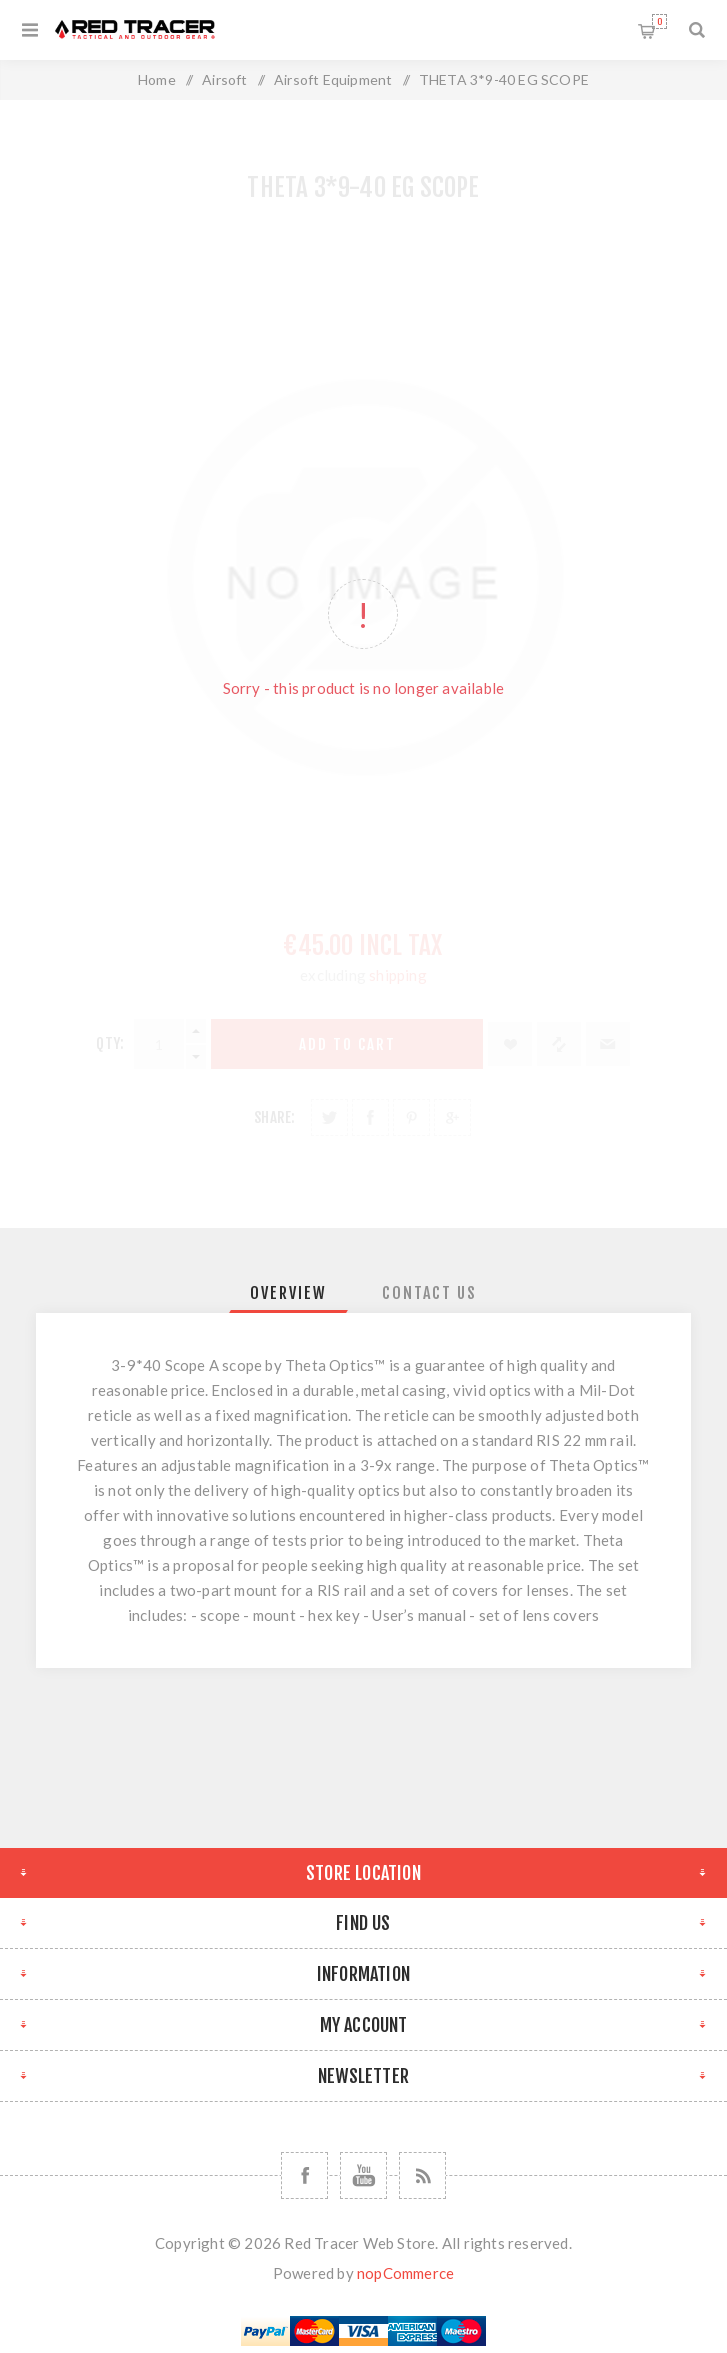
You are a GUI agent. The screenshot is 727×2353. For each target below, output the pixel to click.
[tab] (288, 1293)
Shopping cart (659, 21)
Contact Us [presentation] (429, 1293)
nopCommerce (405, 2273)
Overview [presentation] (288, 1293)
